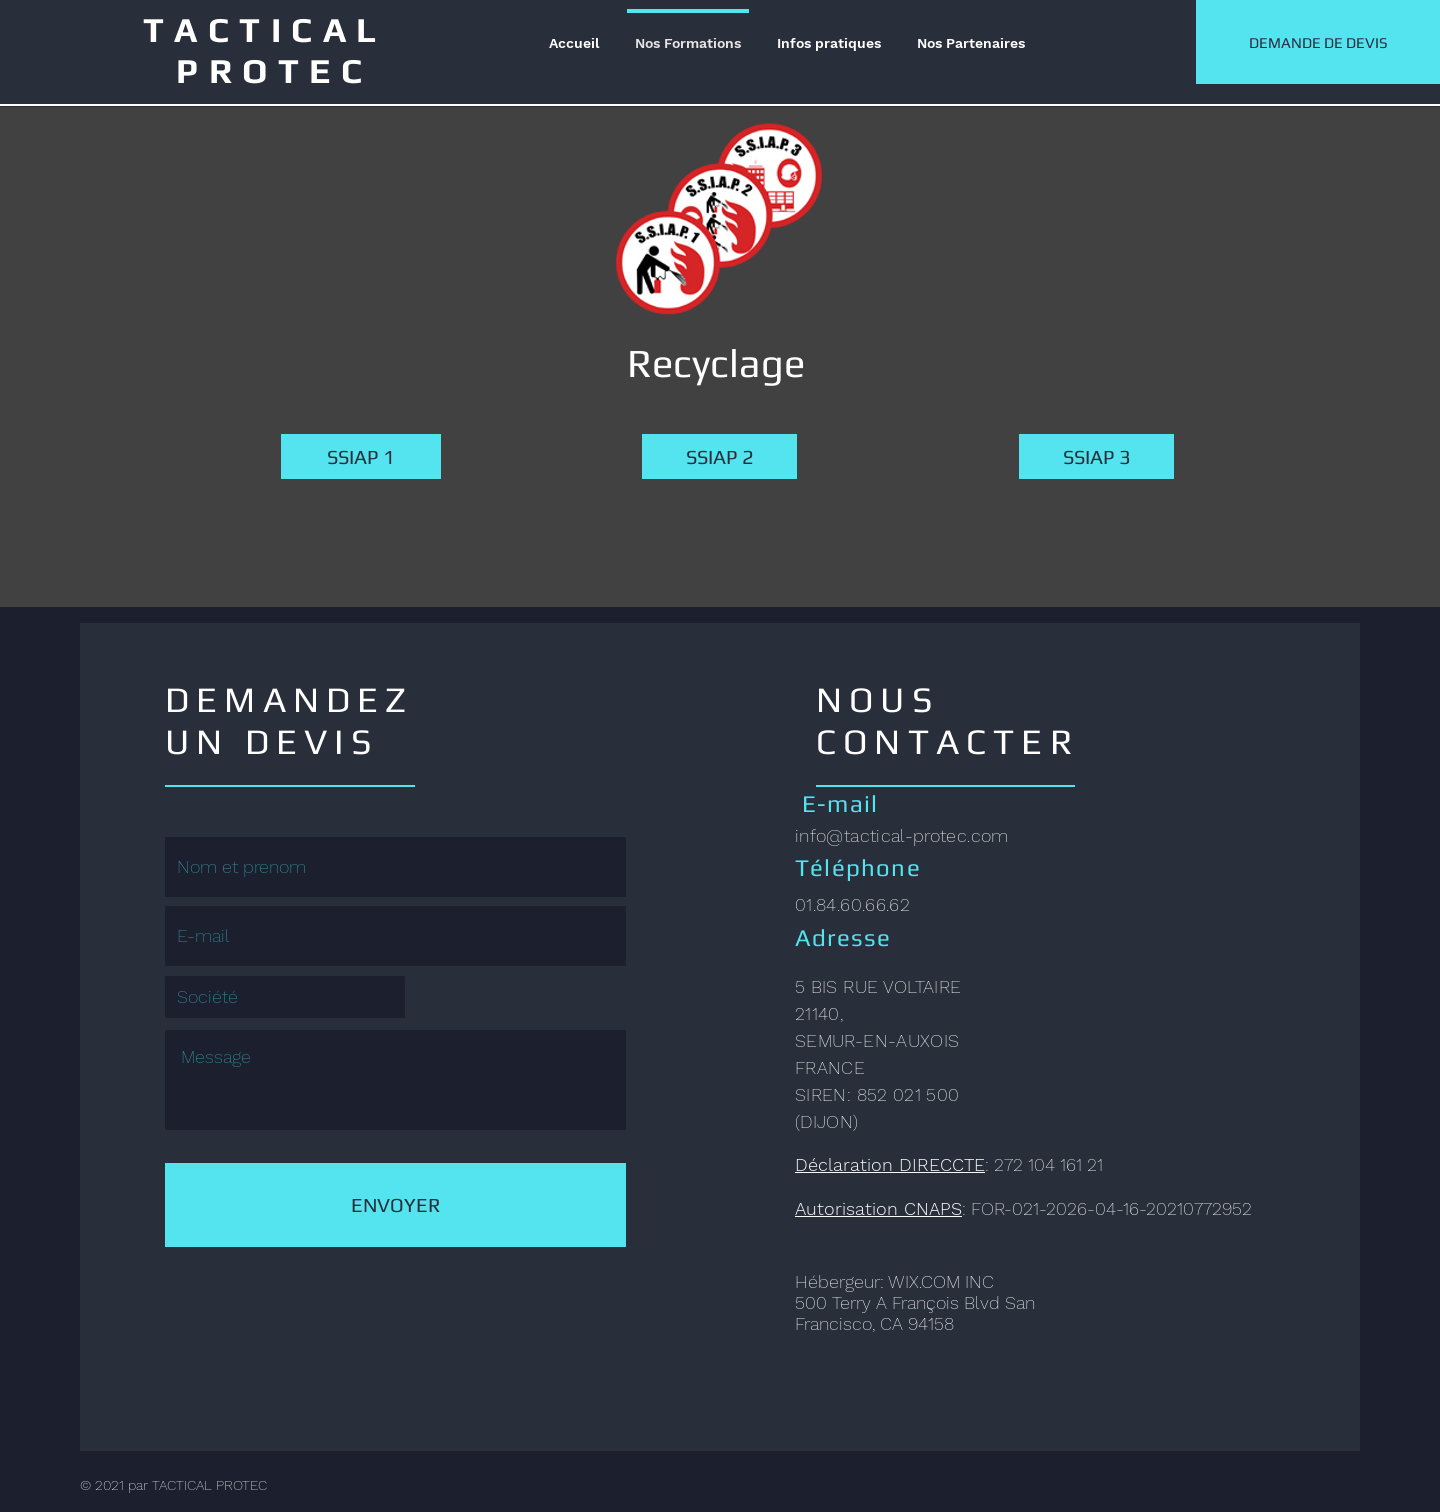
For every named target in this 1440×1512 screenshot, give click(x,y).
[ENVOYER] (395, 1205)
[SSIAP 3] (1096, 456)
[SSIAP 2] (719, 456)
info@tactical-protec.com (902, 835)
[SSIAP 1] (361, 456)
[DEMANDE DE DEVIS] (1318, 42)
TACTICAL (274, 29)
